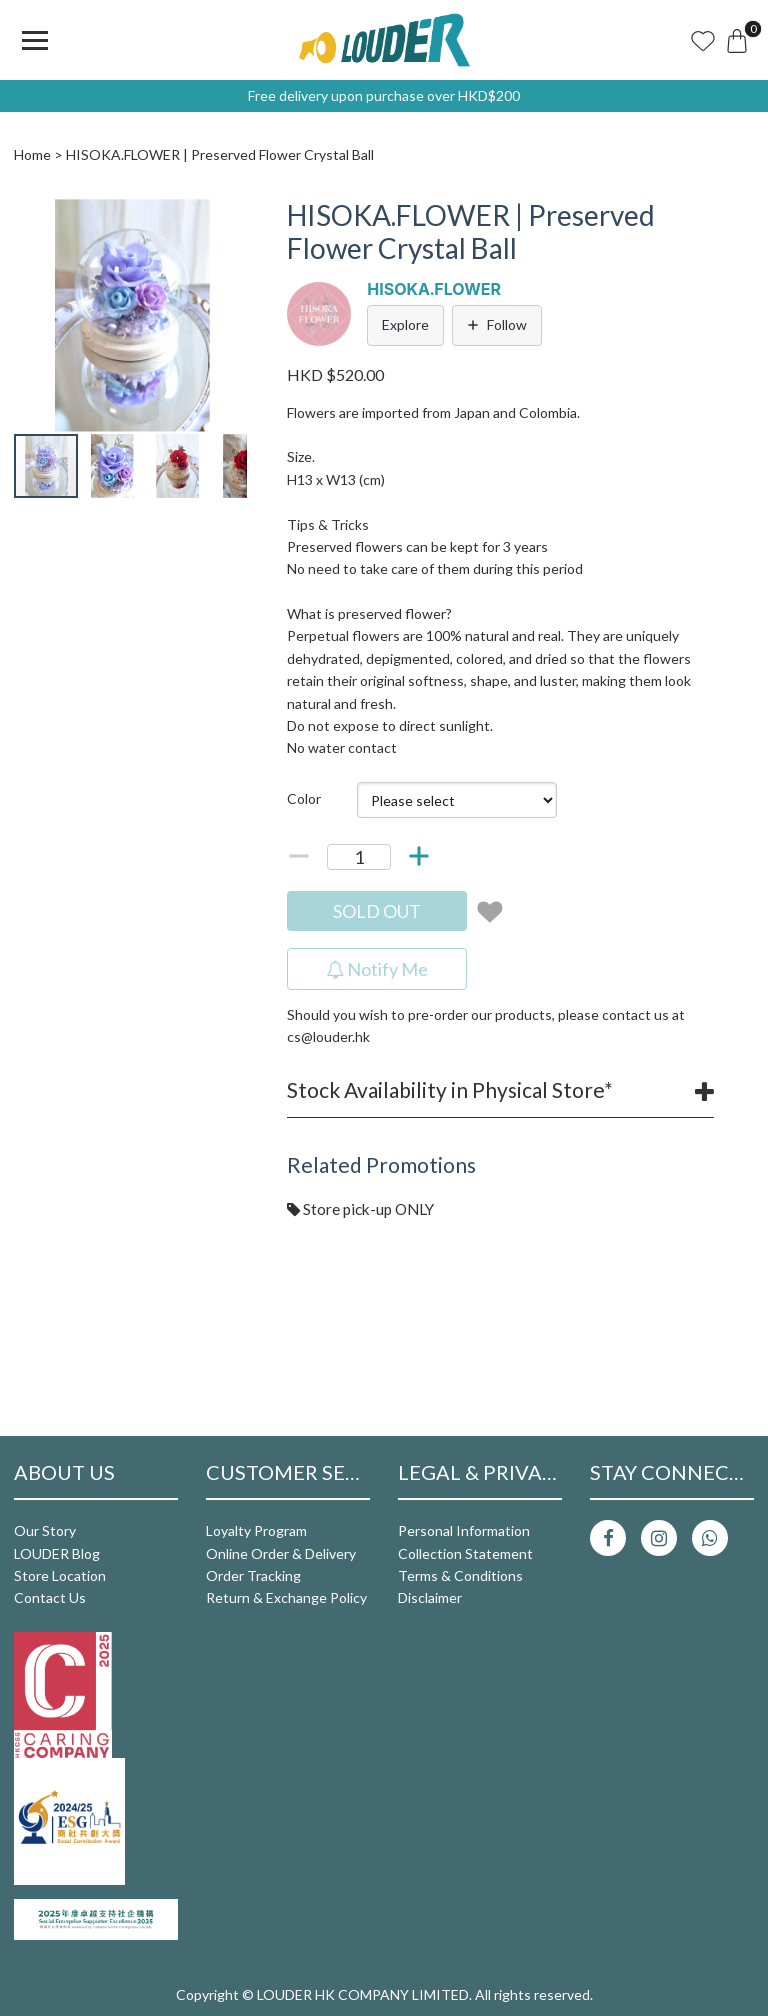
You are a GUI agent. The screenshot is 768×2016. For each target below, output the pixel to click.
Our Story (45, 1530)
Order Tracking (253, 1575)
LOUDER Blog (57, 1553)
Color (304, 798)
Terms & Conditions (460, 1575)
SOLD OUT (377, 911)
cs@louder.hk (328, 1036)
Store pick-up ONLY (360, 1209)
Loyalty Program (256, 1530)
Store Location (60, 1575)
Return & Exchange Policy (286, 1597)
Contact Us (50, 1597)
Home (32, 154)
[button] (229, 217)
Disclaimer (430, 1597)
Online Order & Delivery (281, 1553)
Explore (405, 324)
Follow (497, 324)
